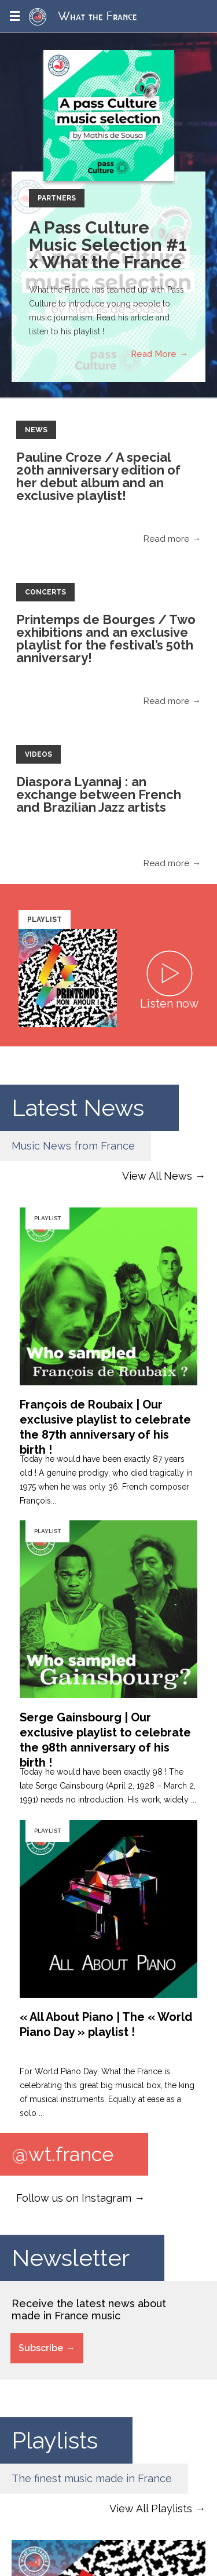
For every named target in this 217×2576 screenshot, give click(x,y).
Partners (57, 198)
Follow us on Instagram (73, 2197)
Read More (153, 354)
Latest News (78, 1107)
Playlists (55, 2440)
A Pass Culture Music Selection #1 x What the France (108, 244)
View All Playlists (150, 2508)
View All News (157, 1176)
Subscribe (41, 2348)
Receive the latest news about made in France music (89, 2309)
